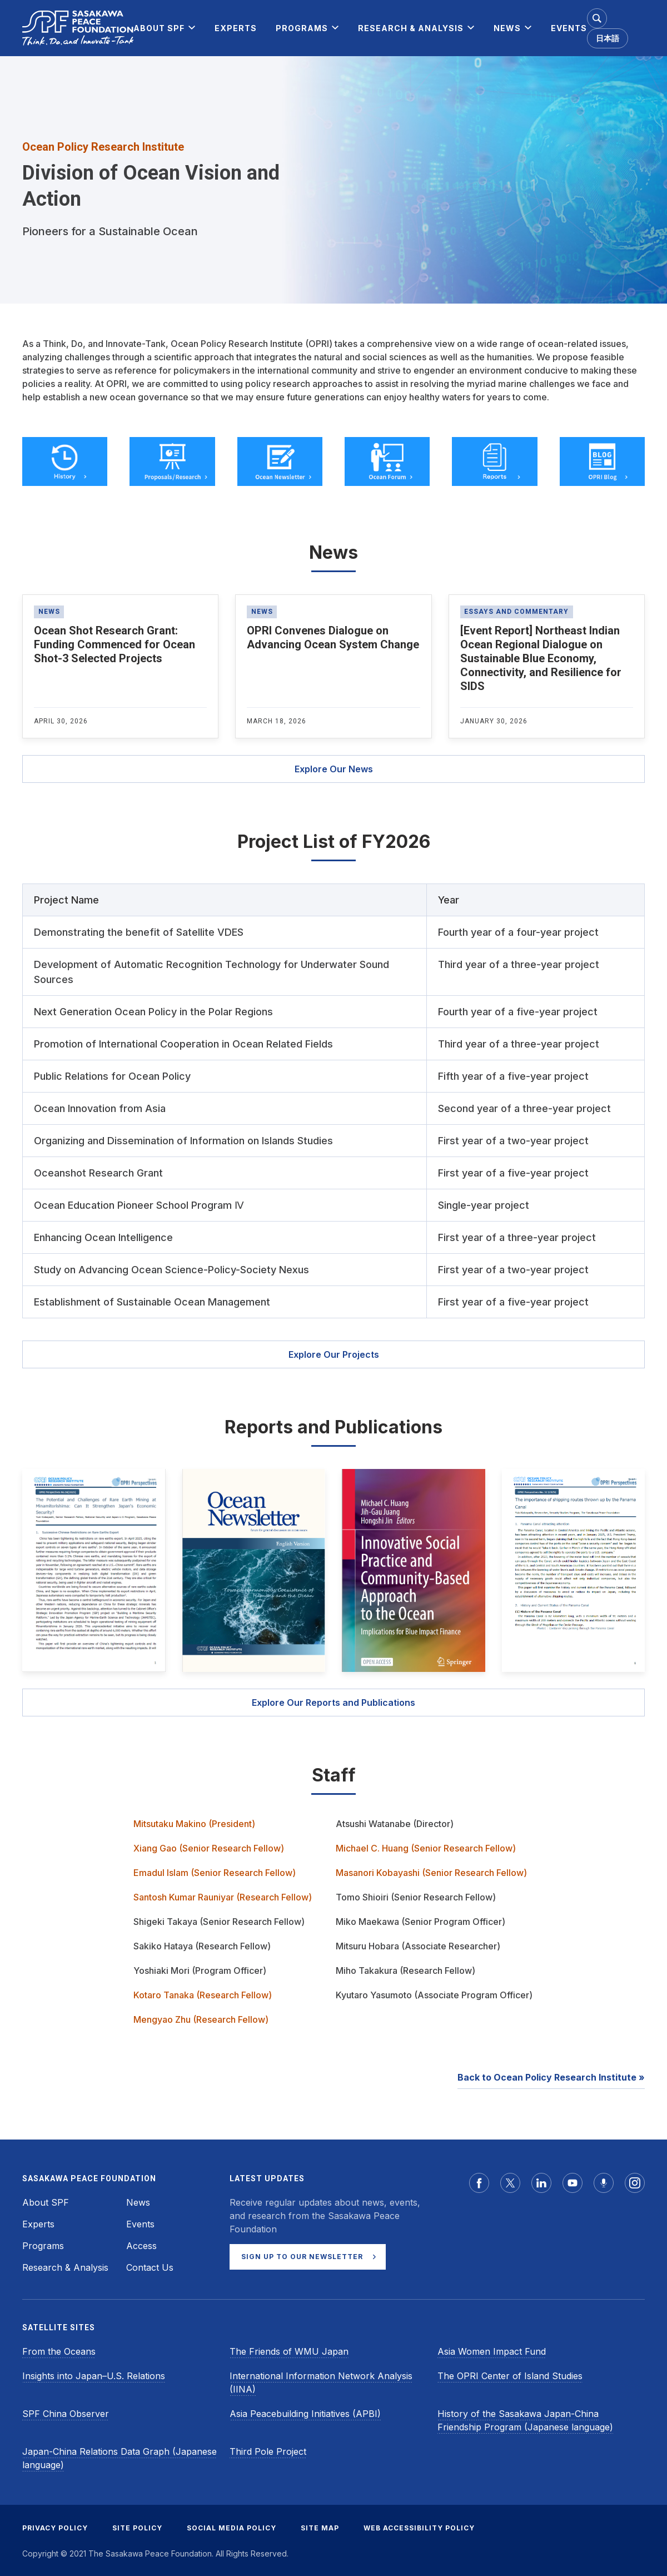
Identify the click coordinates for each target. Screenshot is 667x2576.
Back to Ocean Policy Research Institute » (551, 2077)
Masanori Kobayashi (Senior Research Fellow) (431, 1872)
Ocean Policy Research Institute (103, 146)
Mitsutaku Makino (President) (194, 1823)
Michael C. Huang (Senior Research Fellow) (426, 1848)
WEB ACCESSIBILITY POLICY (419, 2528)
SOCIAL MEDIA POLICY (231, 2528)
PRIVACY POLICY (55, 2528)
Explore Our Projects (333, 1354)
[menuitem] (159, 28)
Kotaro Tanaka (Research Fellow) (202, 1995)
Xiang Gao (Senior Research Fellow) (208, 1848)
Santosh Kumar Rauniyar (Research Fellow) (222, 1897)
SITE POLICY (137, 2528)
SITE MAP (320, 2528)
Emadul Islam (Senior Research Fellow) (214, 1872)
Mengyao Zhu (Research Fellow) (200, 2019)
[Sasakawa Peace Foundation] (77, 28)
